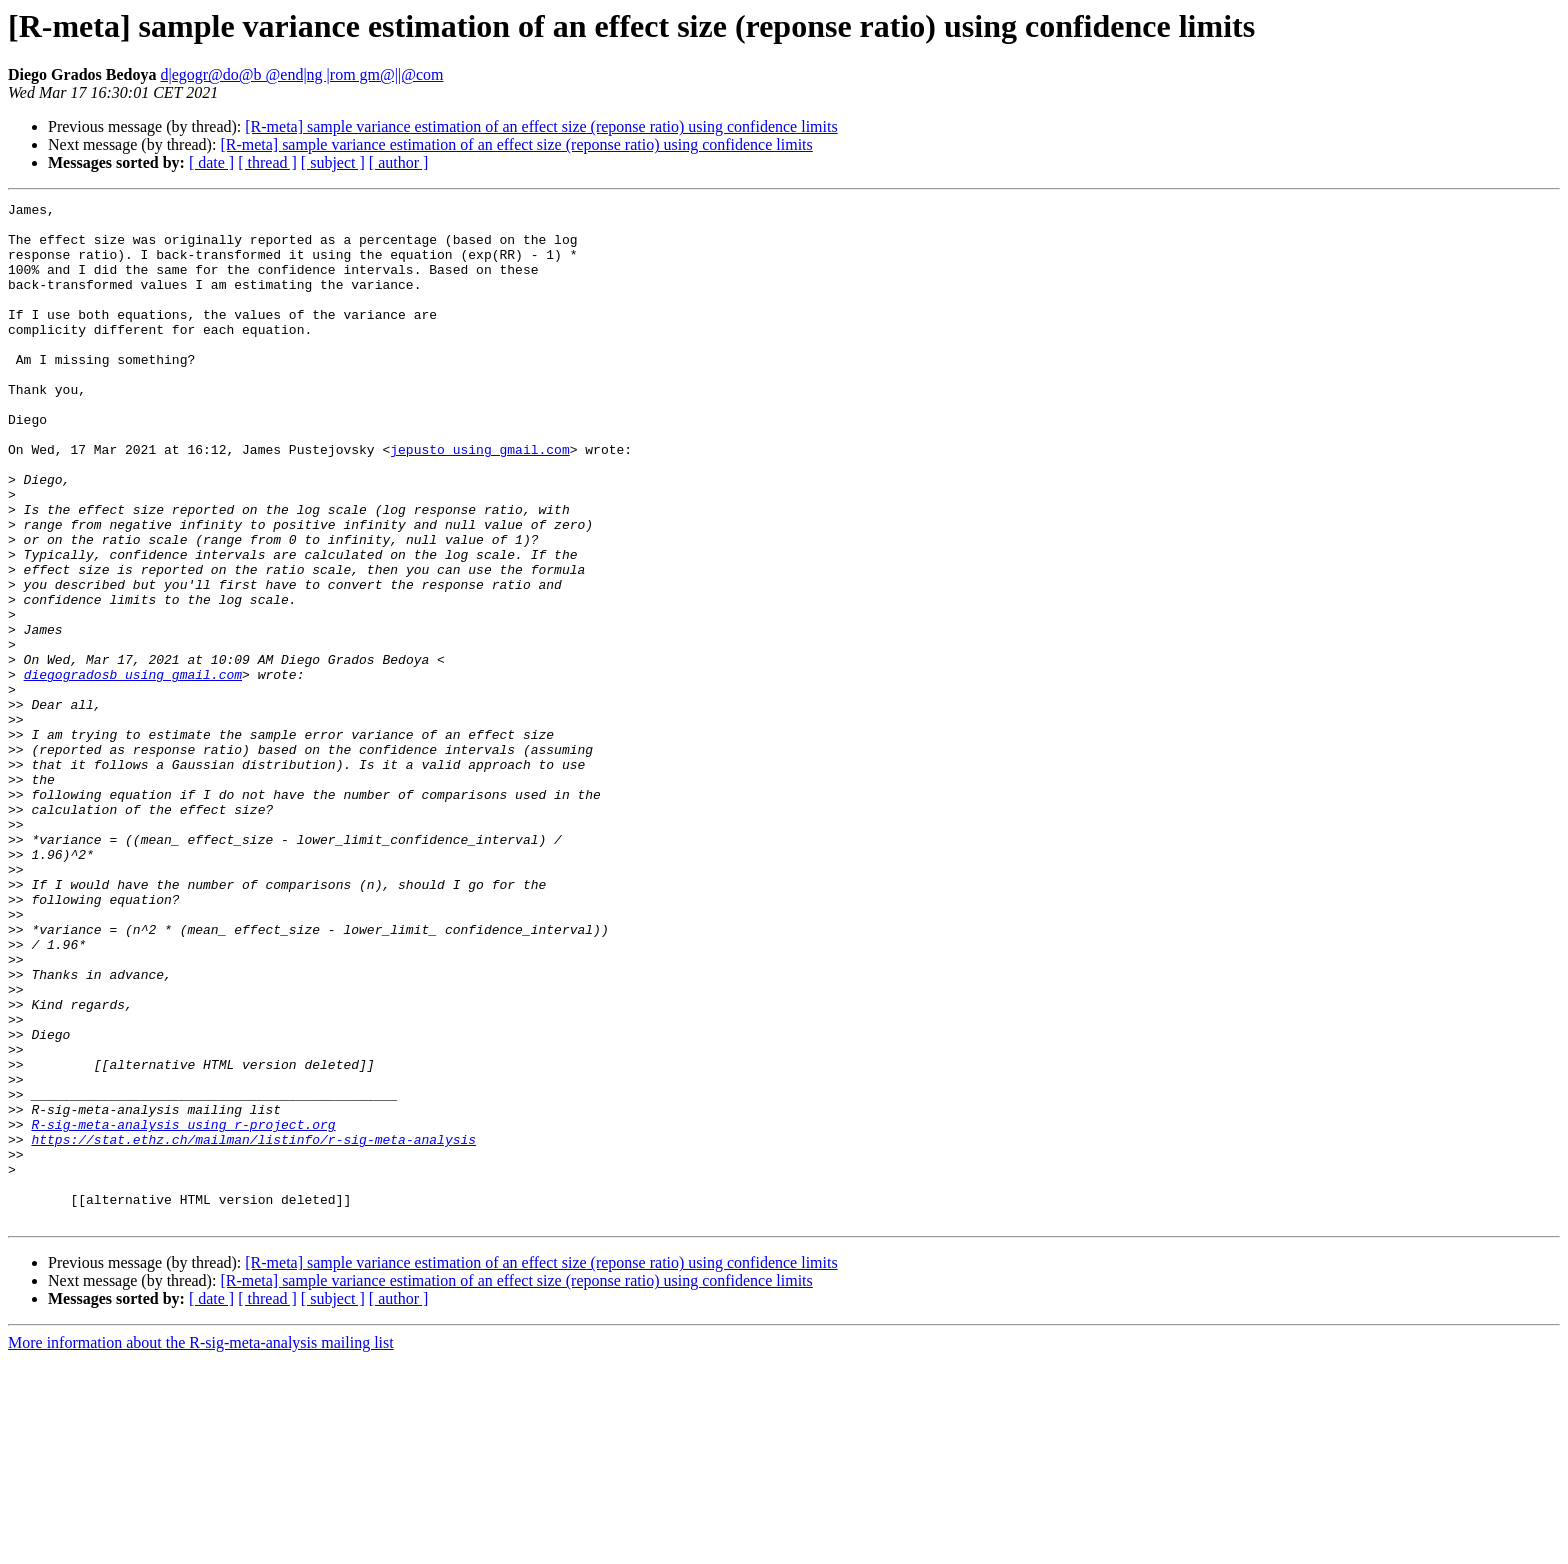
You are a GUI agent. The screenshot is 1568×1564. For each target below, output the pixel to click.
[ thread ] (267, 162)
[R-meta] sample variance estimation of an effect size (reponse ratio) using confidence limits (541, 126)
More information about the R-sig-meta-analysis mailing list (201, 1546)
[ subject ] (333, 162)
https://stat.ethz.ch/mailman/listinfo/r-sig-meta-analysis (253, 1328)
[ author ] (399, 162)
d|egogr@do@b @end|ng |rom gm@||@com (301, 74)
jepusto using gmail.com (479, 500)
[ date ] (211, 162)
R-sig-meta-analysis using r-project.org (183, 1310)
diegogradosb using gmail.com (133, 770)
